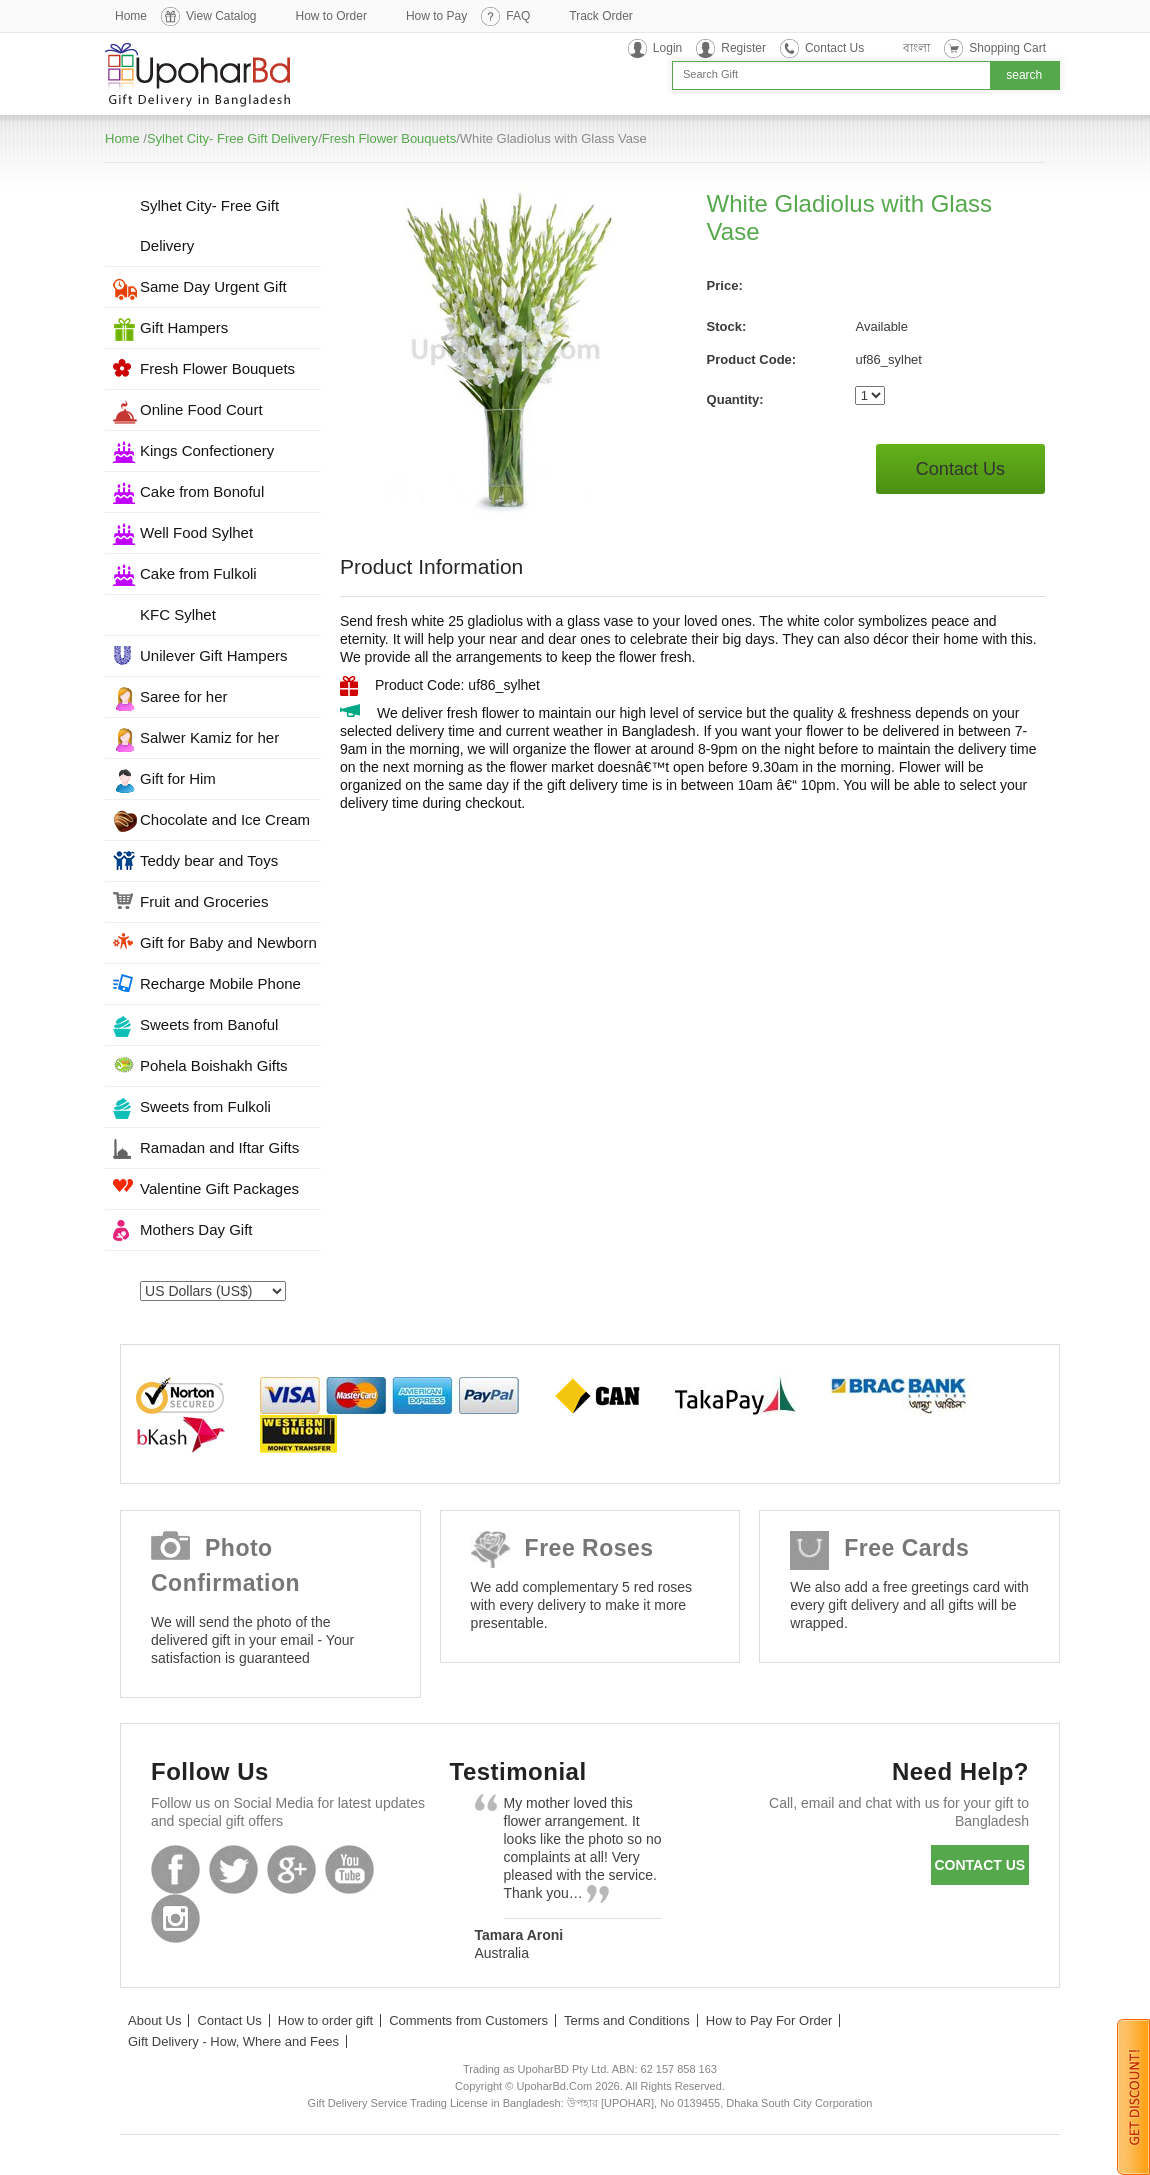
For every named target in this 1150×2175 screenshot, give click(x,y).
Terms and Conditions (627, 2020)
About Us (154, 2020)
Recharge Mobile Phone (220, 983)
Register (743, 48)
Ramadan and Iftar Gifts (219, 1147)
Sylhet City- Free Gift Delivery (232, 138)
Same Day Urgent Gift (213, 286)
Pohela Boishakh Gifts (214, 1065)
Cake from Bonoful (202, 491)
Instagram (175, 1918)
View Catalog (221, 16)
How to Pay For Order (769, 2020)
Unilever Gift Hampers (214, 655)
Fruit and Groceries (204, 901)
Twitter (233, 1869)
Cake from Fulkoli (198, 573)
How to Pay (436, 16)
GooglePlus (291, 1869)
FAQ (518, 16)
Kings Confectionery (207, 450)
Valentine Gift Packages (219, 1188)
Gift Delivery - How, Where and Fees (233, 2041)
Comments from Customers (468, 2020)
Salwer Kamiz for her (209, 737)
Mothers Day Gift (196, 1229)
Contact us (979, 1865)
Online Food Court (201, 409)
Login (667, 48)
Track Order (601, 16)
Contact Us (834, 48)
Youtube (349, 1869)
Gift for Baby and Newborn (228, 942)
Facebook (175, 1869)
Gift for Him (178, 778)
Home (131, 16)
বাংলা (916, 48)
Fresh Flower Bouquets (389, 138)
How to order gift (325, 2020)
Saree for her (184, 696)
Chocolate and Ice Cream (225, 819)
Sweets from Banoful (209, 1024)
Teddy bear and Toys (209, 860)
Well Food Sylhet (196, 532)
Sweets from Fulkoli (205, 1106)
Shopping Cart (1007, 48)
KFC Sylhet (178, 614)
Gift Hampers (184, 327)
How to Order (331, 16)
